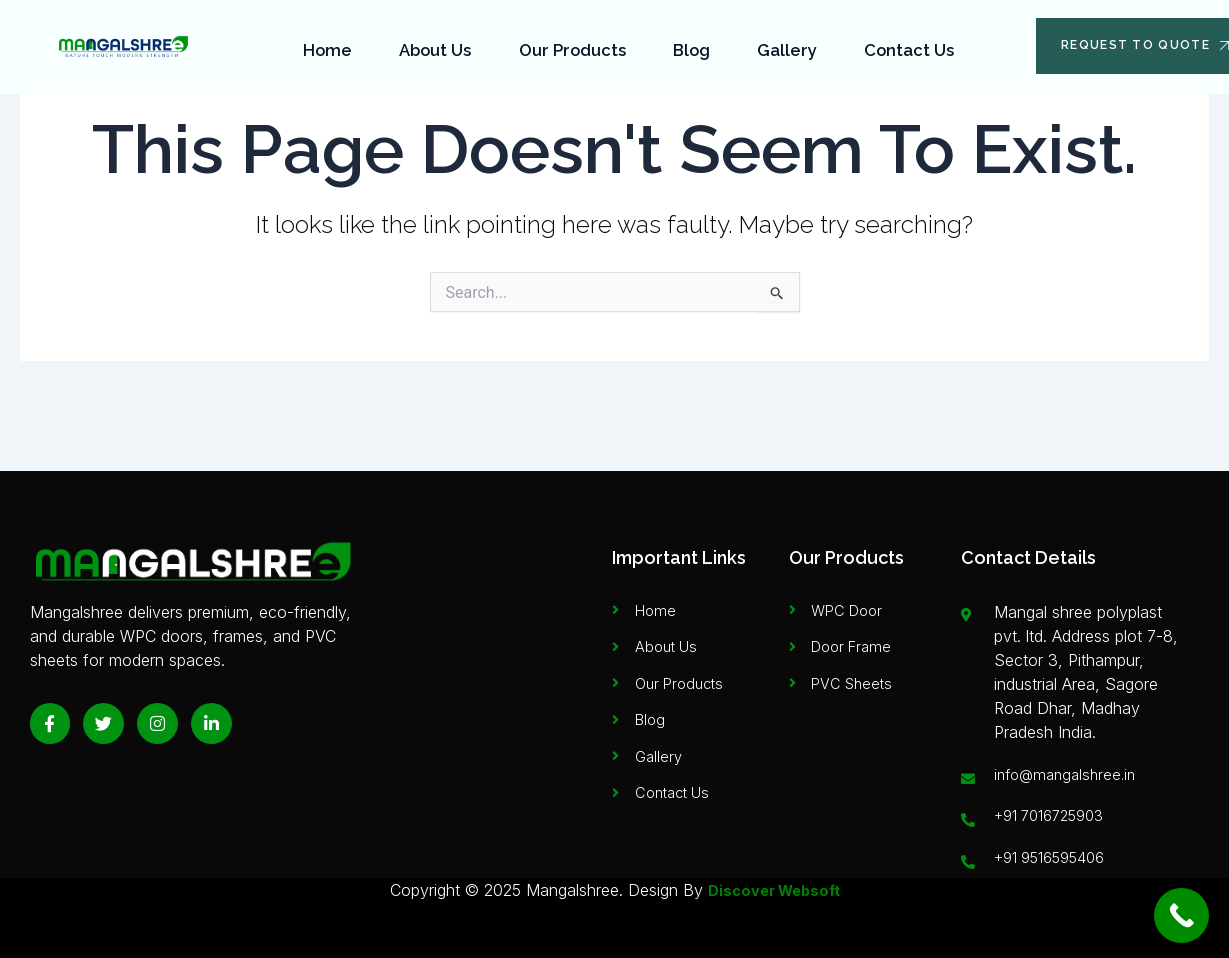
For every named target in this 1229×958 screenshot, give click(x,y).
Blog (692, 44)
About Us (437, 44)
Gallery (785, 44)
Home (331, 44)
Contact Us (905, 44)
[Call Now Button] (1181, 915)
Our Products (574, 44)
